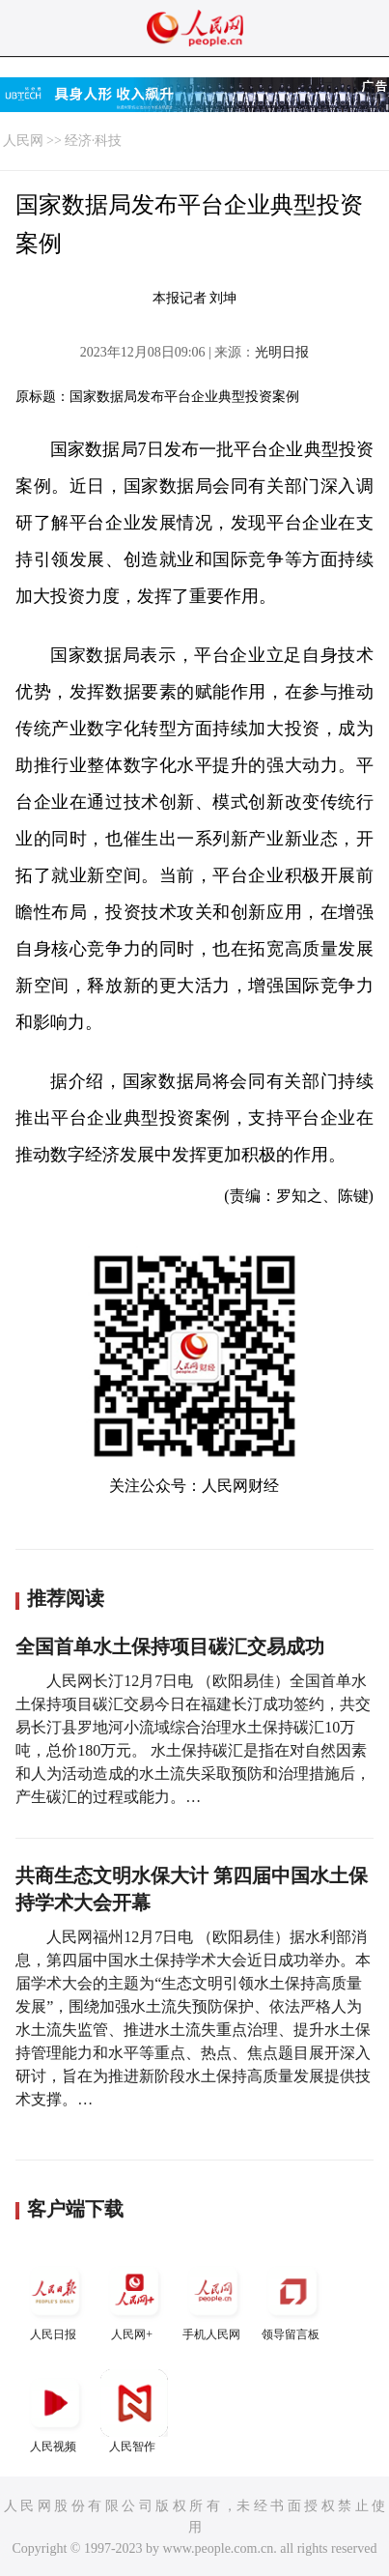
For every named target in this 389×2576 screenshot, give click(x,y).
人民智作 (134, 2411)
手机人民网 (213, 2299)
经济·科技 (94, 140)
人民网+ (134, 2299)
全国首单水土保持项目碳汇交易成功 (169, 1646)
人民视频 (55, 2411)
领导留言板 (292, 2299)
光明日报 (282, 352)
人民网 (23, 140)
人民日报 (55, 2299)
